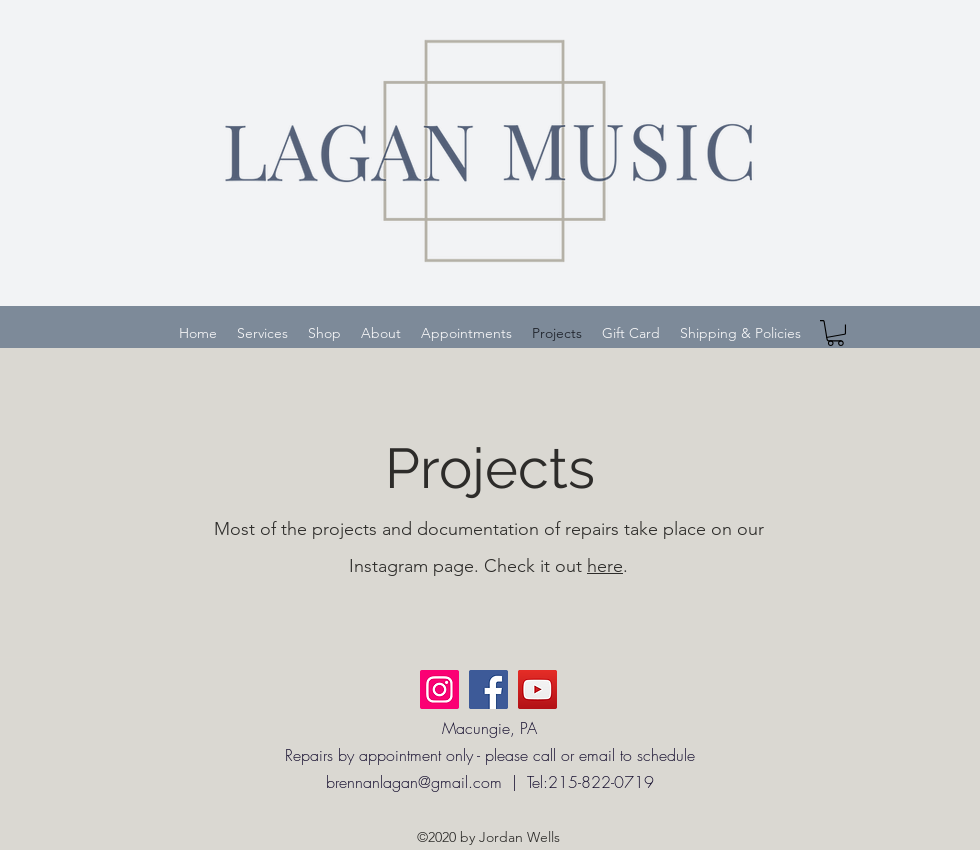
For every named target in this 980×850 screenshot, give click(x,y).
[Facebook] (488, 689)
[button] (835, 333)
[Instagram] (439, 689)
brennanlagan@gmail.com (414, 782)
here (605, 566)
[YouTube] (537, 689)
